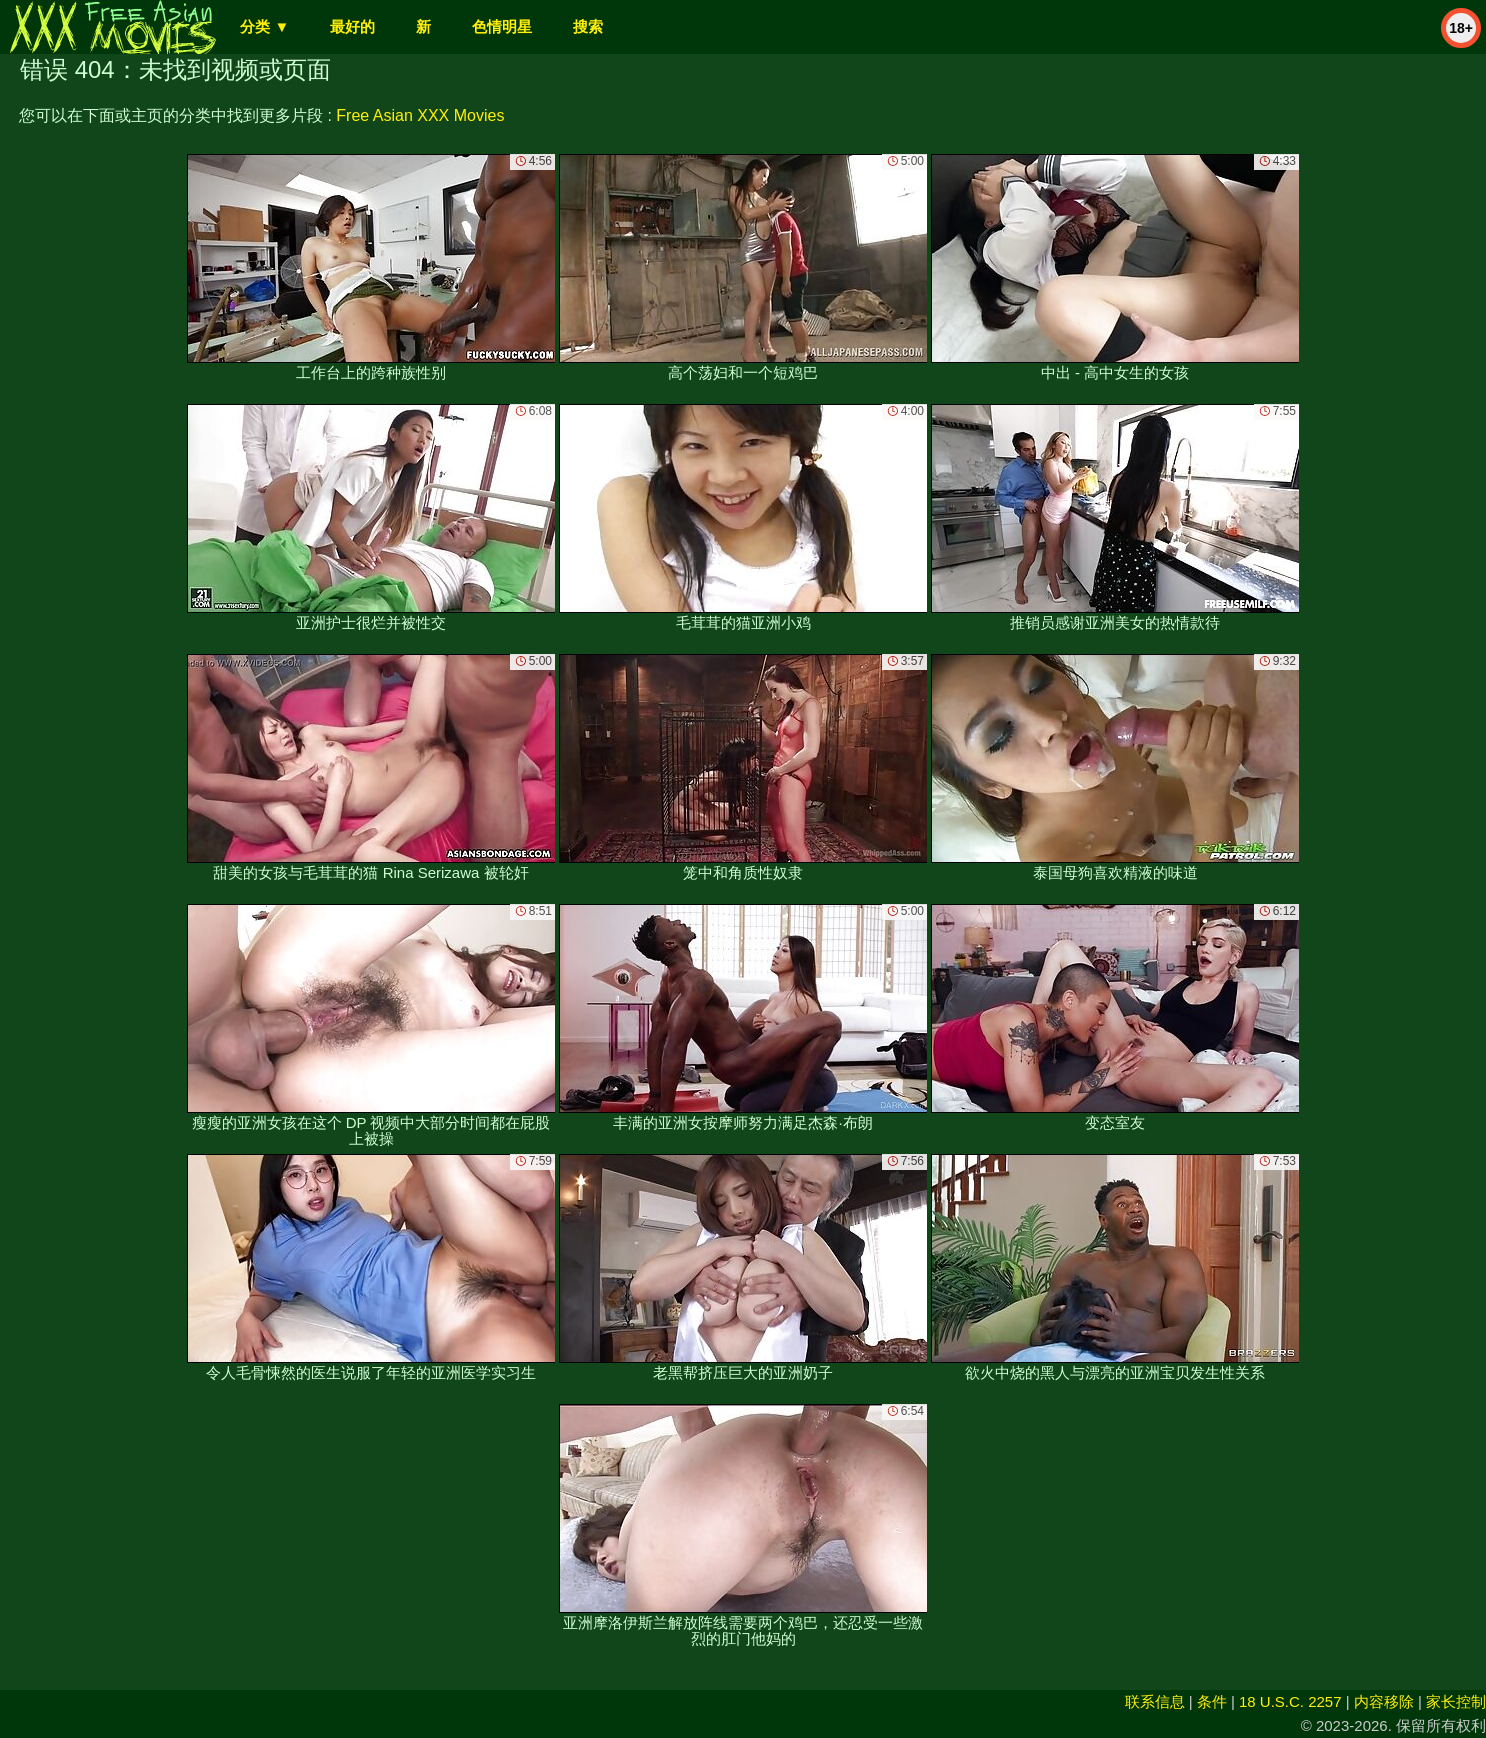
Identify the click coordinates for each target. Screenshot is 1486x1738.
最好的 (352, 26)
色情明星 (502, 26)
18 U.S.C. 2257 (1290, 1701)
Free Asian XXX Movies (420, 115)
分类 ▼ (264, 26)
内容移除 (1384, 1701)
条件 (1212, 1701)
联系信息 (1155, 1701)
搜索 (588, 26)
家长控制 (1456, 1701)
